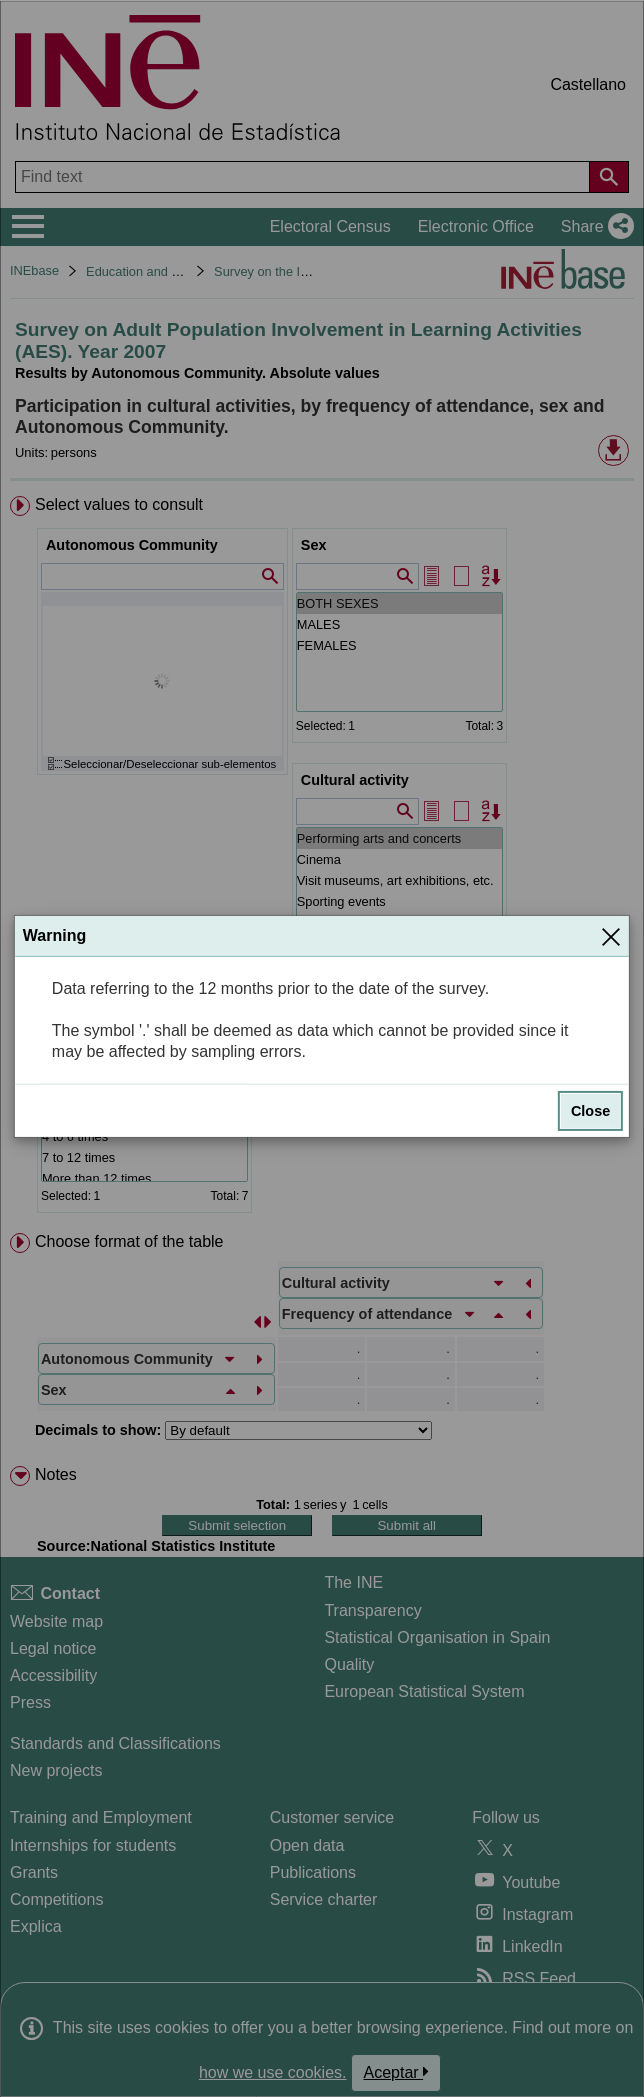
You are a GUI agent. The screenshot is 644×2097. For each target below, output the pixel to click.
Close (590, 1111)
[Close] (611, 936)
